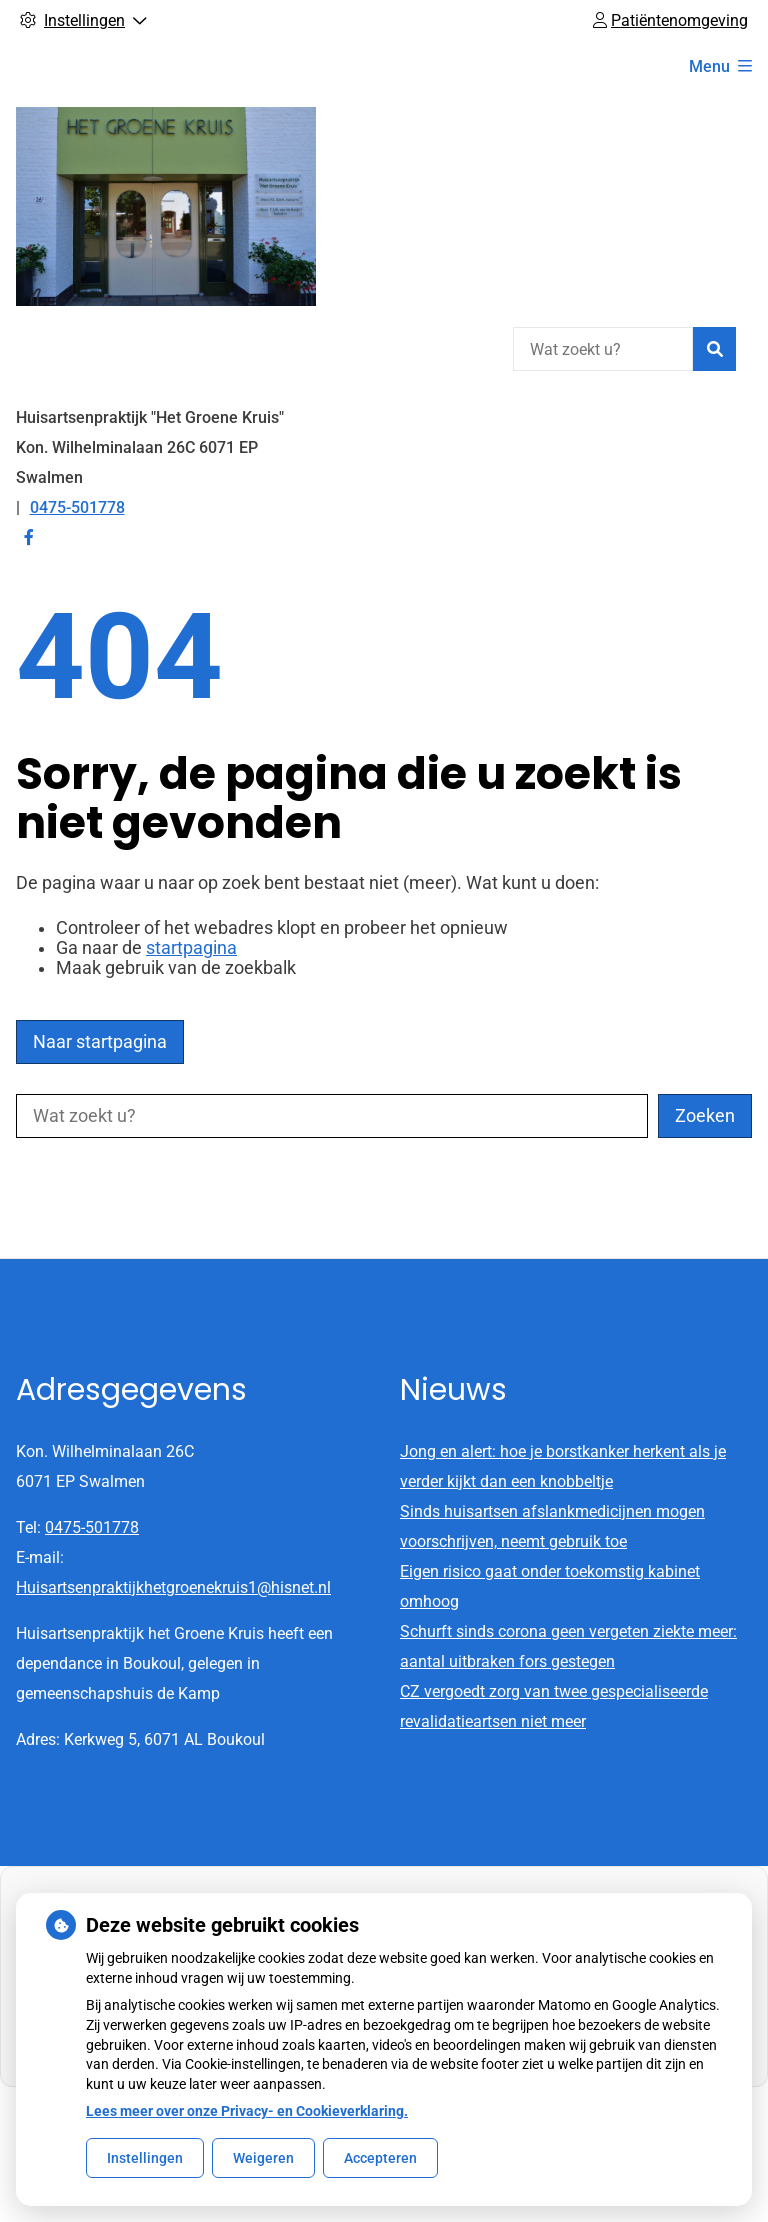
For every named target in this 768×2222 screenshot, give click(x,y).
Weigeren (263, 2158)
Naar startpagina (100, 1042)
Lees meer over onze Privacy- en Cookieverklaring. (247, 2111)
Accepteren (380, 2158)
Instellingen (145, 2158)
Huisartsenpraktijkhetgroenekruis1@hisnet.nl (173, 1587)
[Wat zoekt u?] (603, 349)
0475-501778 (92, 1527)
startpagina (191, 948)
